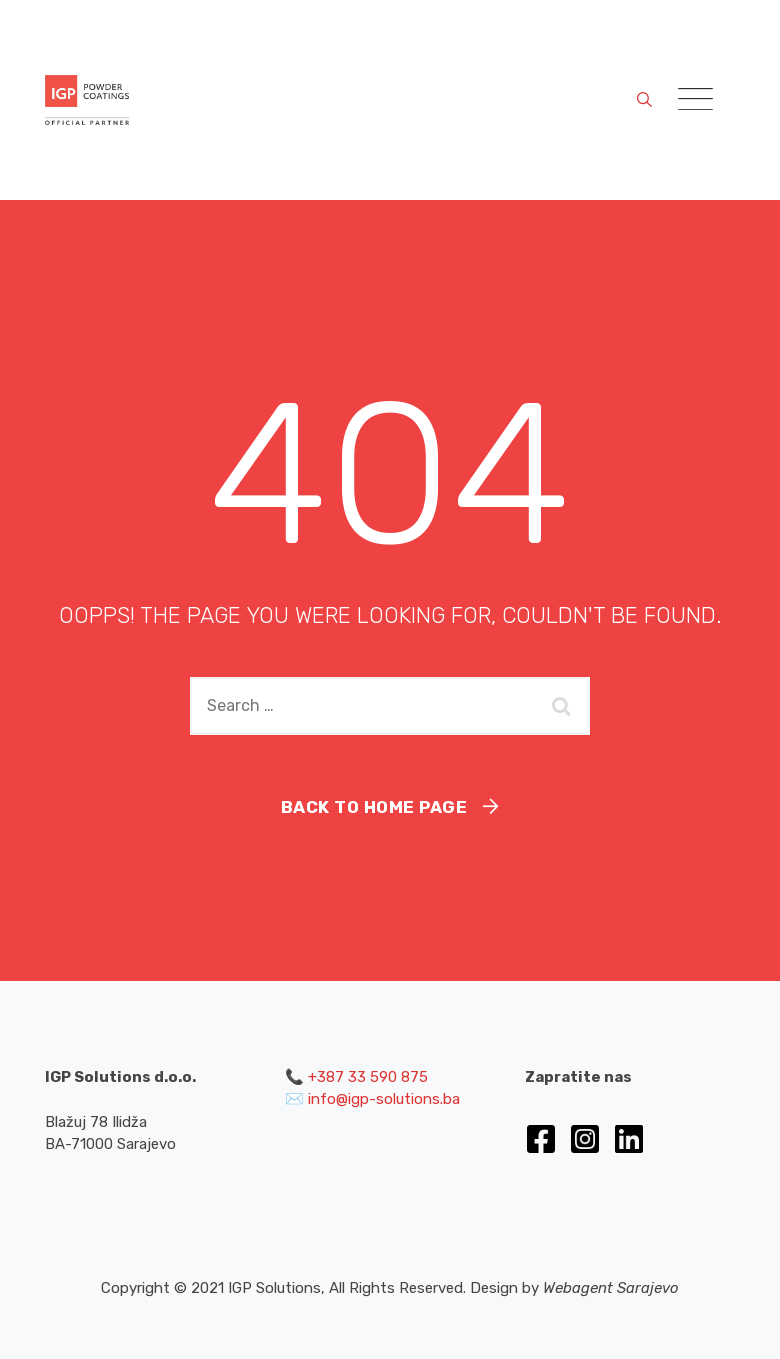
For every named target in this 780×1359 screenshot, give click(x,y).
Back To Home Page (374, 807)
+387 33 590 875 (368, 1077)
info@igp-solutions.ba (384, 1099)
